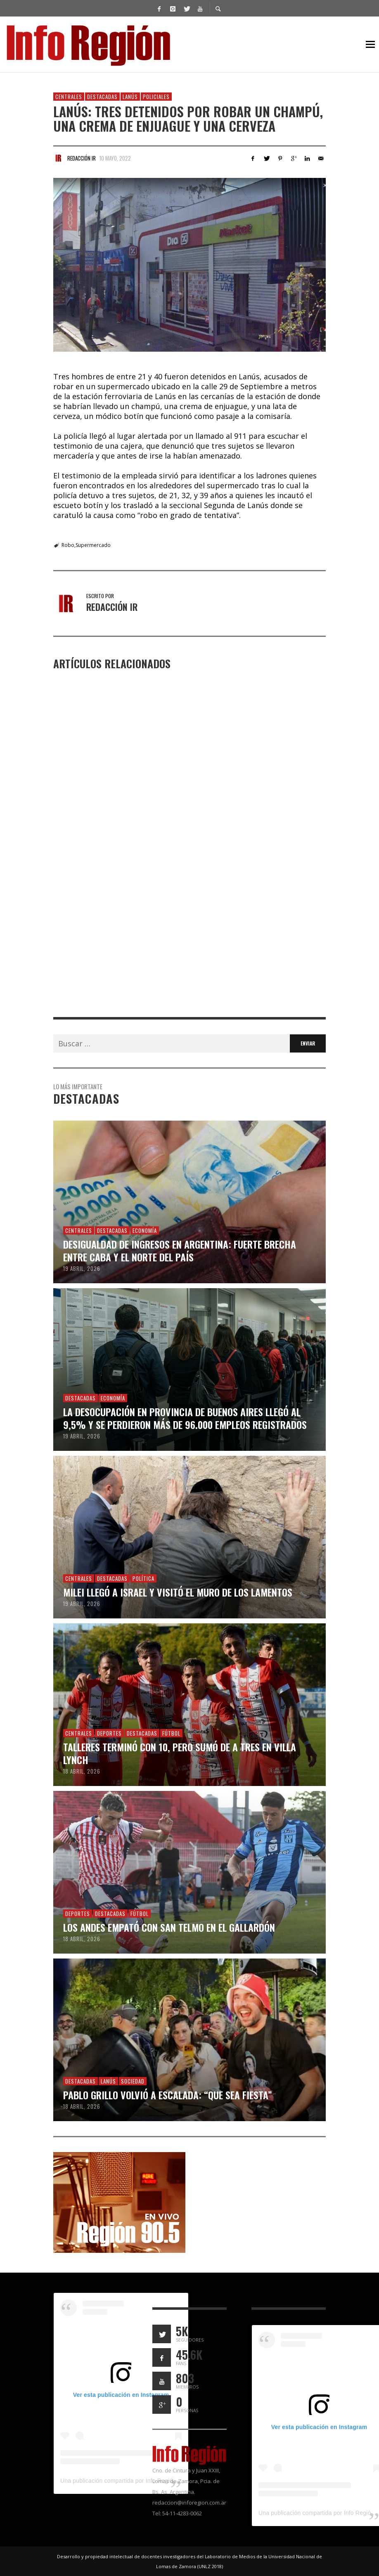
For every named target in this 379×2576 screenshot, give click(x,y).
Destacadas (102, 96)
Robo (68, 545)
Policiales (156, 96)
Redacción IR (81, 158)
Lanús (130, 96)
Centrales (68, 96)
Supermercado (93, 545)
